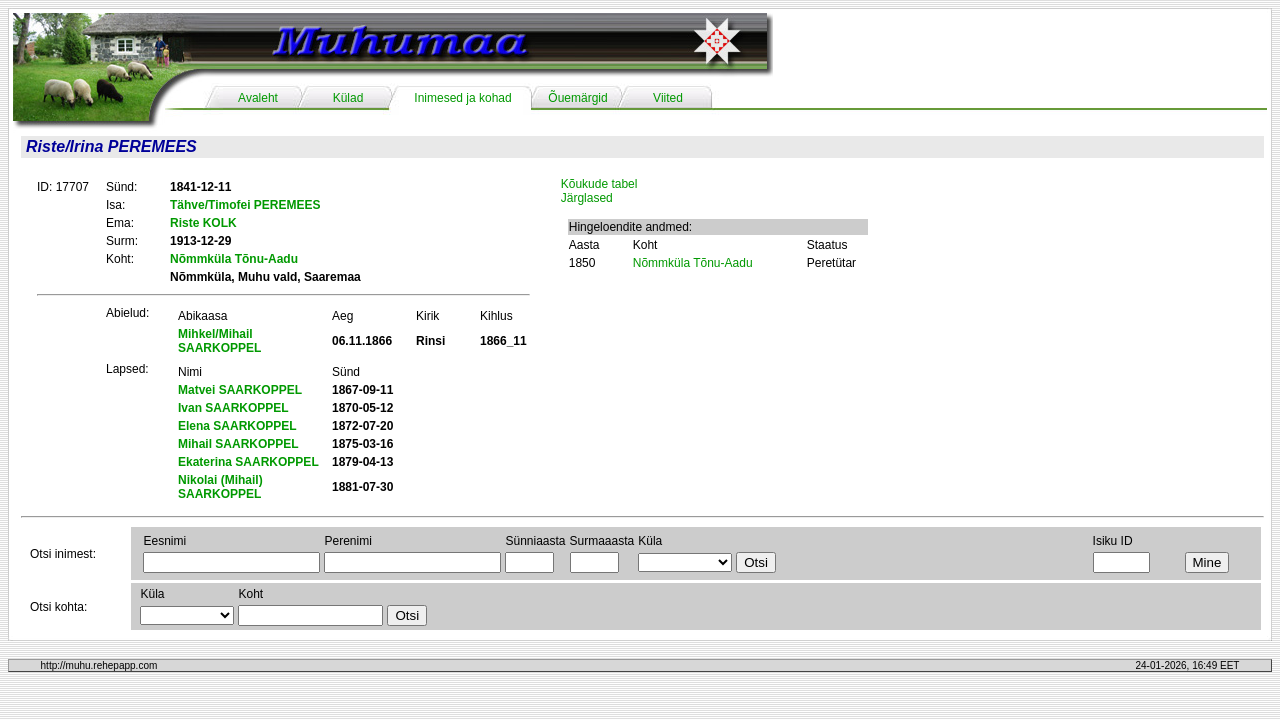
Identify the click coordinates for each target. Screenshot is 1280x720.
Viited (668, 98)
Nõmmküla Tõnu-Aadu (693, 263)
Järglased (587, 198)
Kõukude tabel (599, 184)
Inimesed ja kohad (462, 98)
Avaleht (258, 98)
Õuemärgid (577, 98)
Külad (348, 98)
